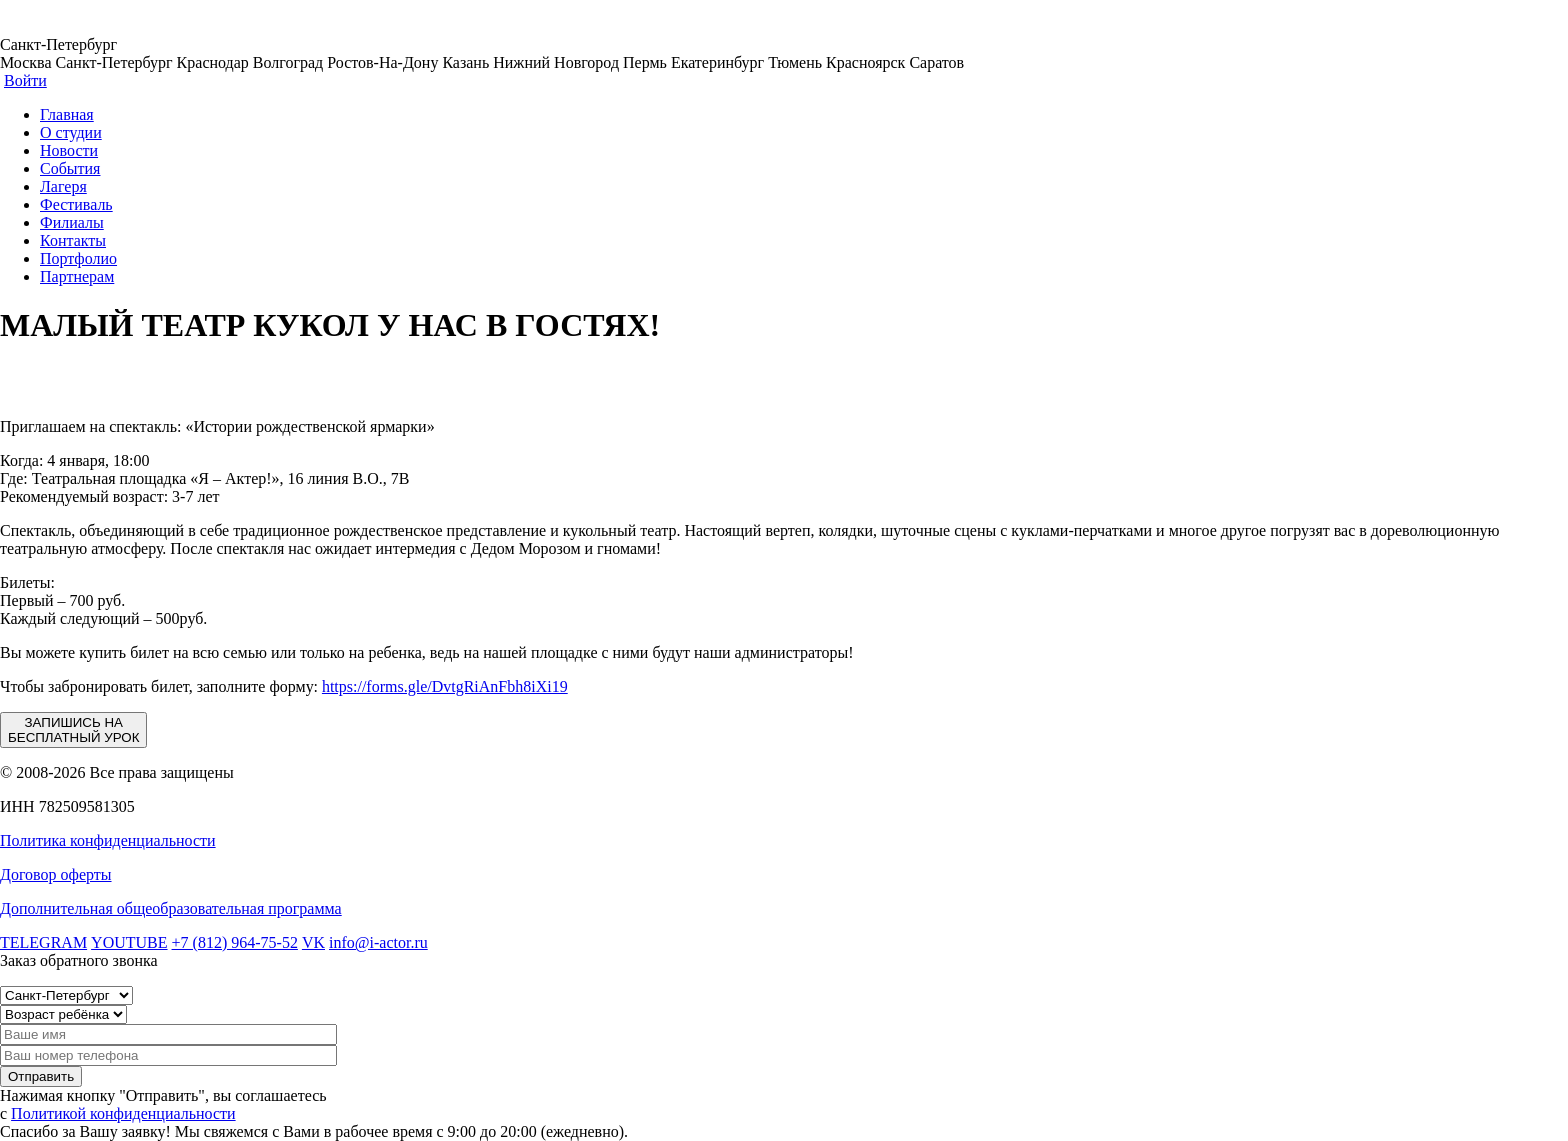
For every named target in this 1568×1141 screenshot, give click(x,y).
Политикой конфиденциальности (123, 1113)
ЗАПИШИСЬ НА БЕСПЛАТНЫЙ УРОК (73, 730)
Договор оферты (56, 874)
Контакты (73, 240)
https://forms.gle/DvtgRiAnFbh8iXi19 (445, 686)
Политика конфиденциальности (108, 840)
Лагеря (63, 186)
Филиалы (72, 222)
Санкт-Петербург (58, 44)
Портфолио (78, 258)
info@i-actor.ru (378, 942)
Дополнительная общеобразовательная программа (171, 908)
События (70, 168)
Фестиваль (76, 204)
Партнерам (77, 276)
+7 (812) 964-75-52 (235, 942)
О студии (71, 132)
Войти (25, 80)
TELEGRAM (43, 942)
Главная (67, 114)
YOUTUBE (129, 942)
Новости (69, 150)
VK (313, 942)
